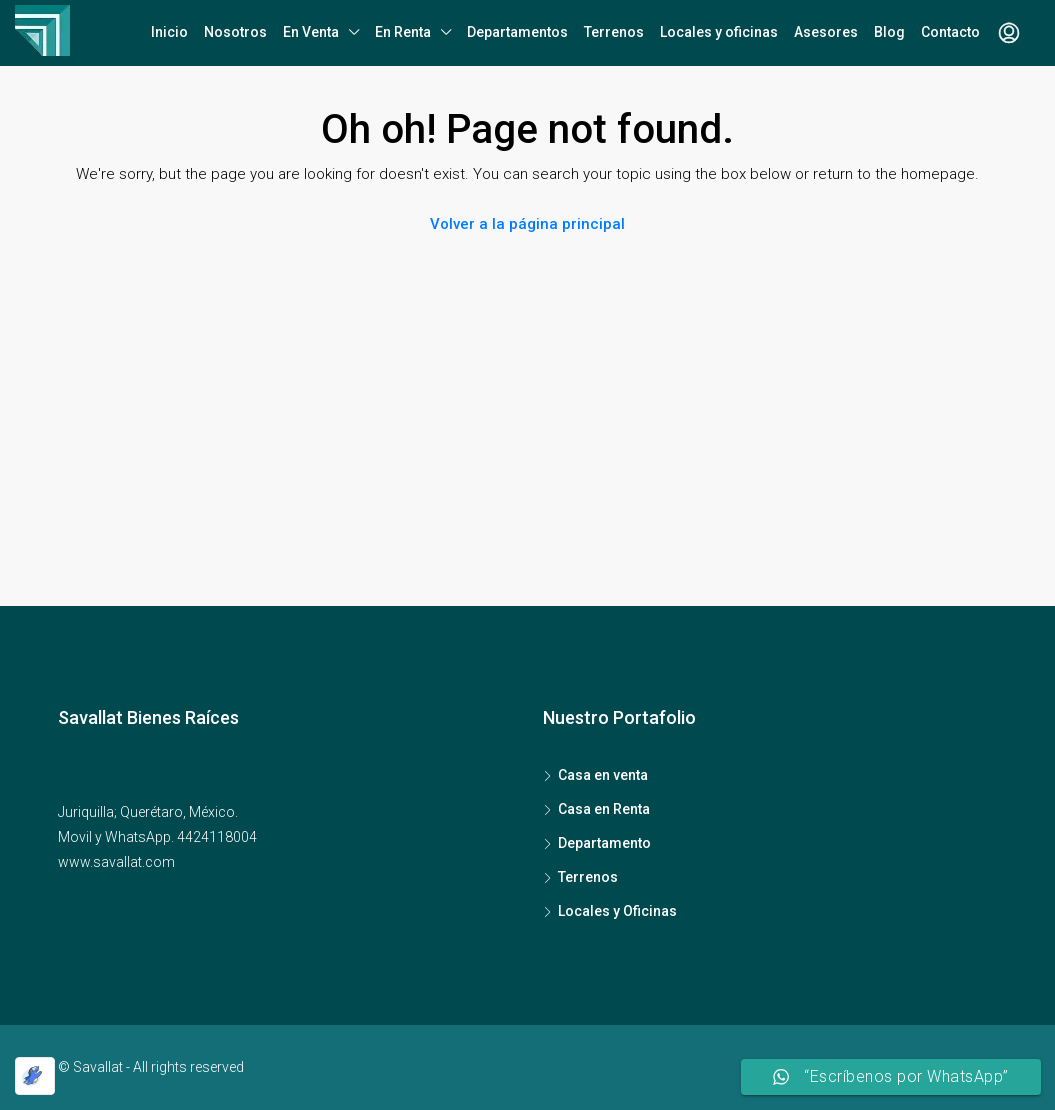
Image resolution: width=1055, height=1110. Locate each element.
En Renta (403, 32)
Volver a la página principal (527, 224)
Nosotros (235, 32)
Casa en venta (603, 775)
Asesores (826, 32)
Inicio (169, 32)
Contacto (950, 32)
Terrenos (614, 32)
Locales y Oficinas (617, 911)
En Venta (311, 32)
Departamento (604, 843)
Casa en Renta (604, 809)
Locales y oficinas (719, 32)
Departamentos (517, 32)
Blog (889, 32)
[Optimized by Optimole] (35, 1076)
